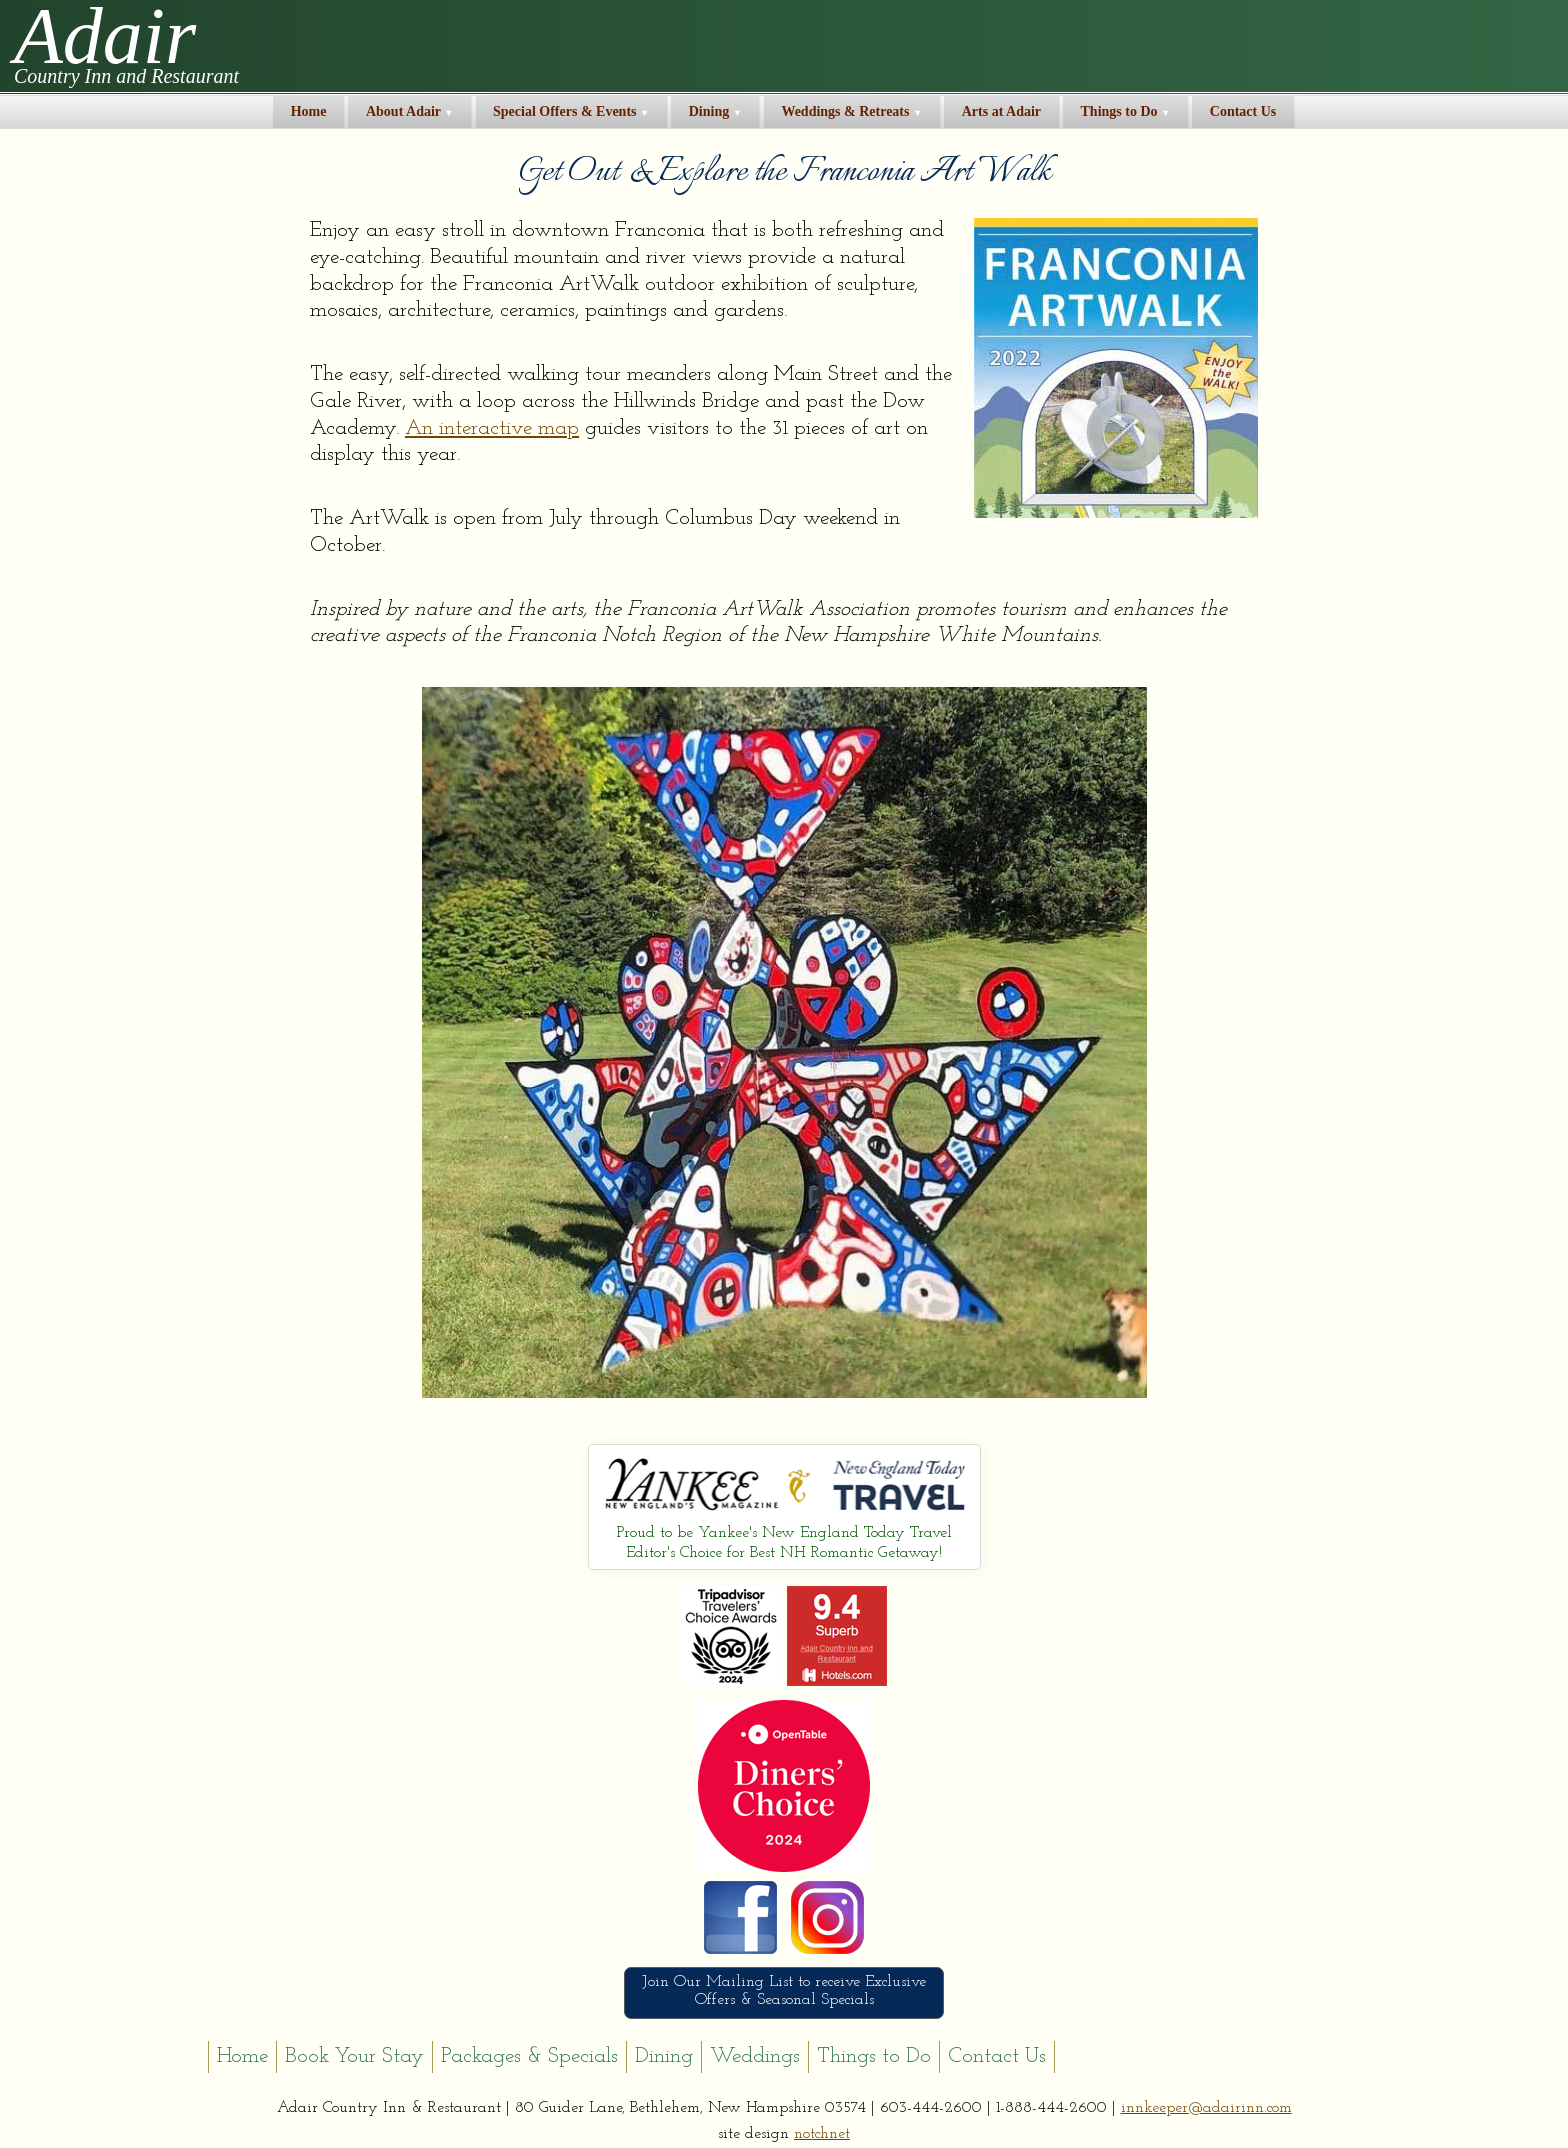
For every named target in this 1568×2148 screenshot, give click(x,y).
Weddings (755, 2056)
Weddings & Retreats (851, 112)
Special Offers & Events (571, 112)
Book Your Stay (354, 2056)
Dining (715, 112)
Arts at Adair (1001, 111)
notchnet (822, 2134)
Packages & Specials (529, 2056)
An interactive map (492, 428)
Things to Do (1126, 112)
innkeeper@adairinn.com (1206, 2108)
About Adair (410, 112)
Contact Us (1243, 111)
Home (309, 111)
